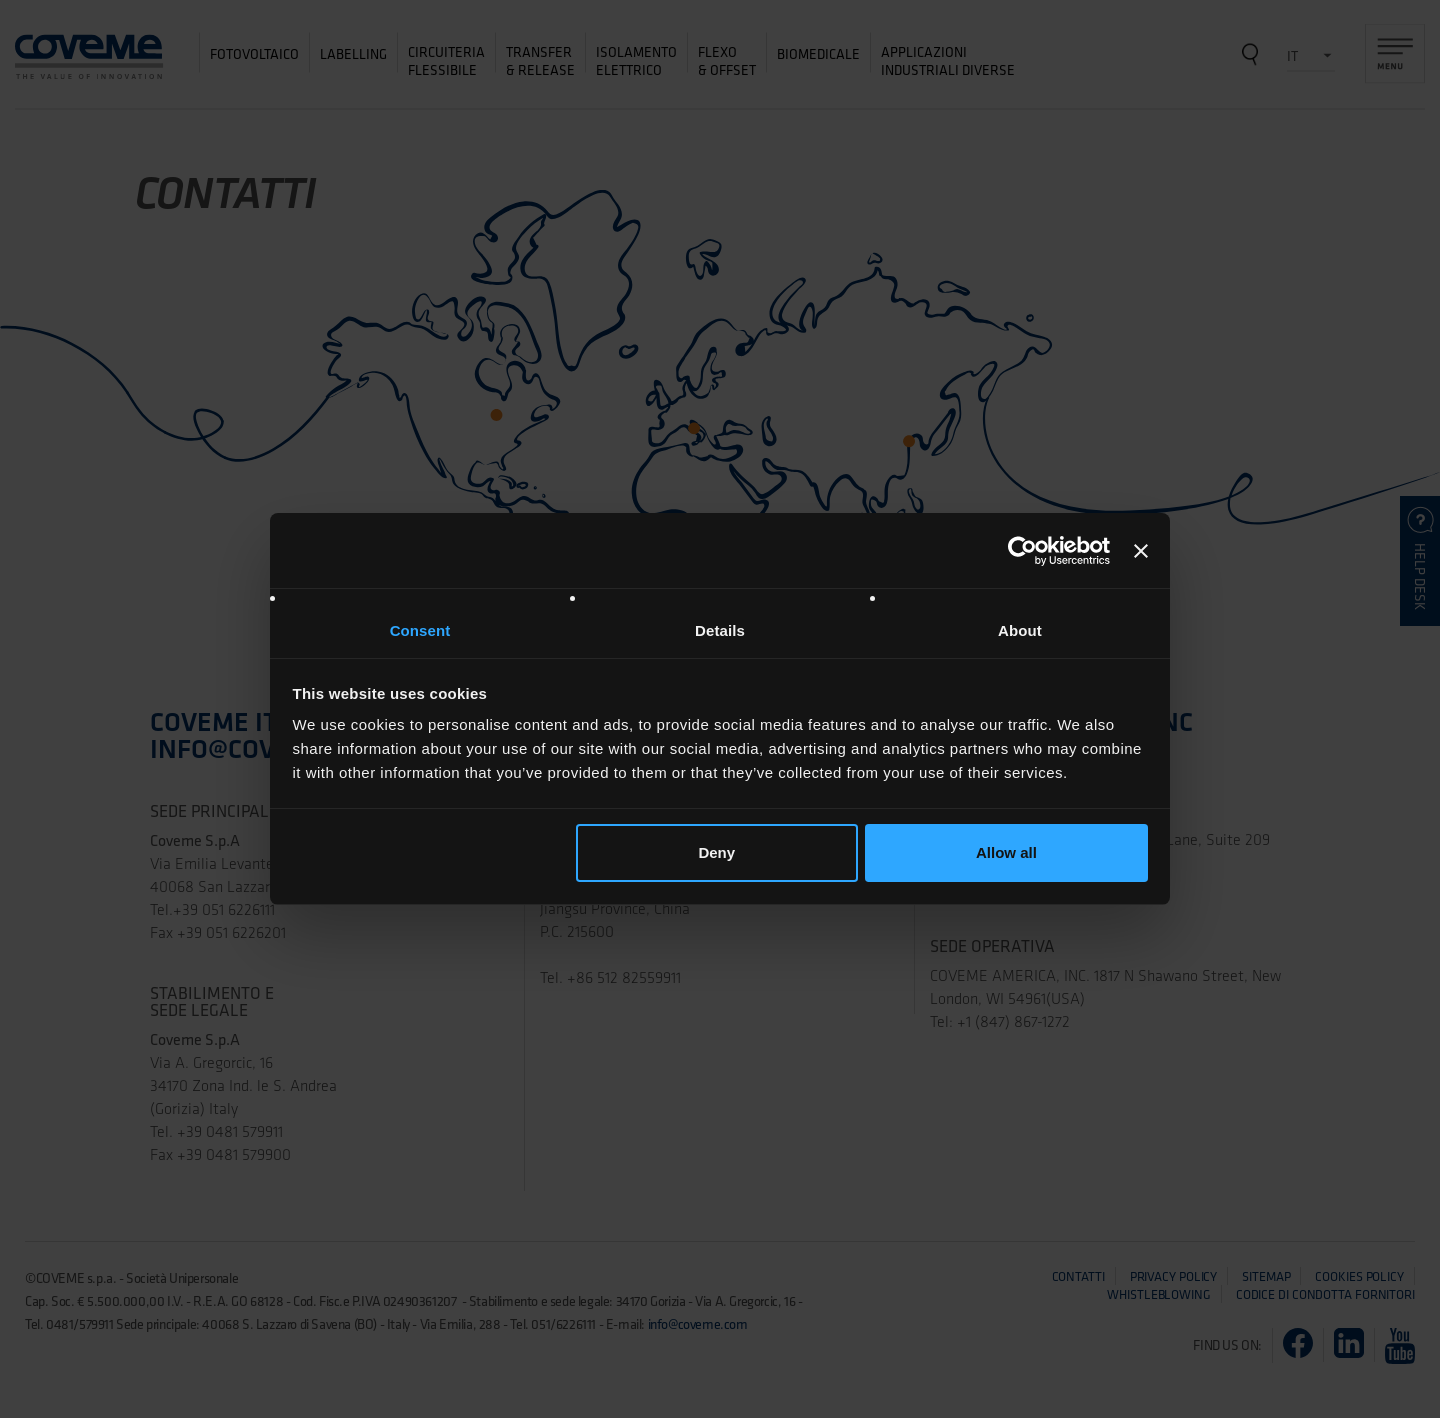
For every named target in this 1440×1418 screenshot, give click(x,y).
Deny (716, 852)
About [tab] (1020, 630)
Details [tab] (720, 630)
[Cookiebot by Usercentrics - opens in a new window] (1022, 551)
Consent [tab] (420, 630)
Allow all (1006, 852)
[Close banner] (1141, 551)
